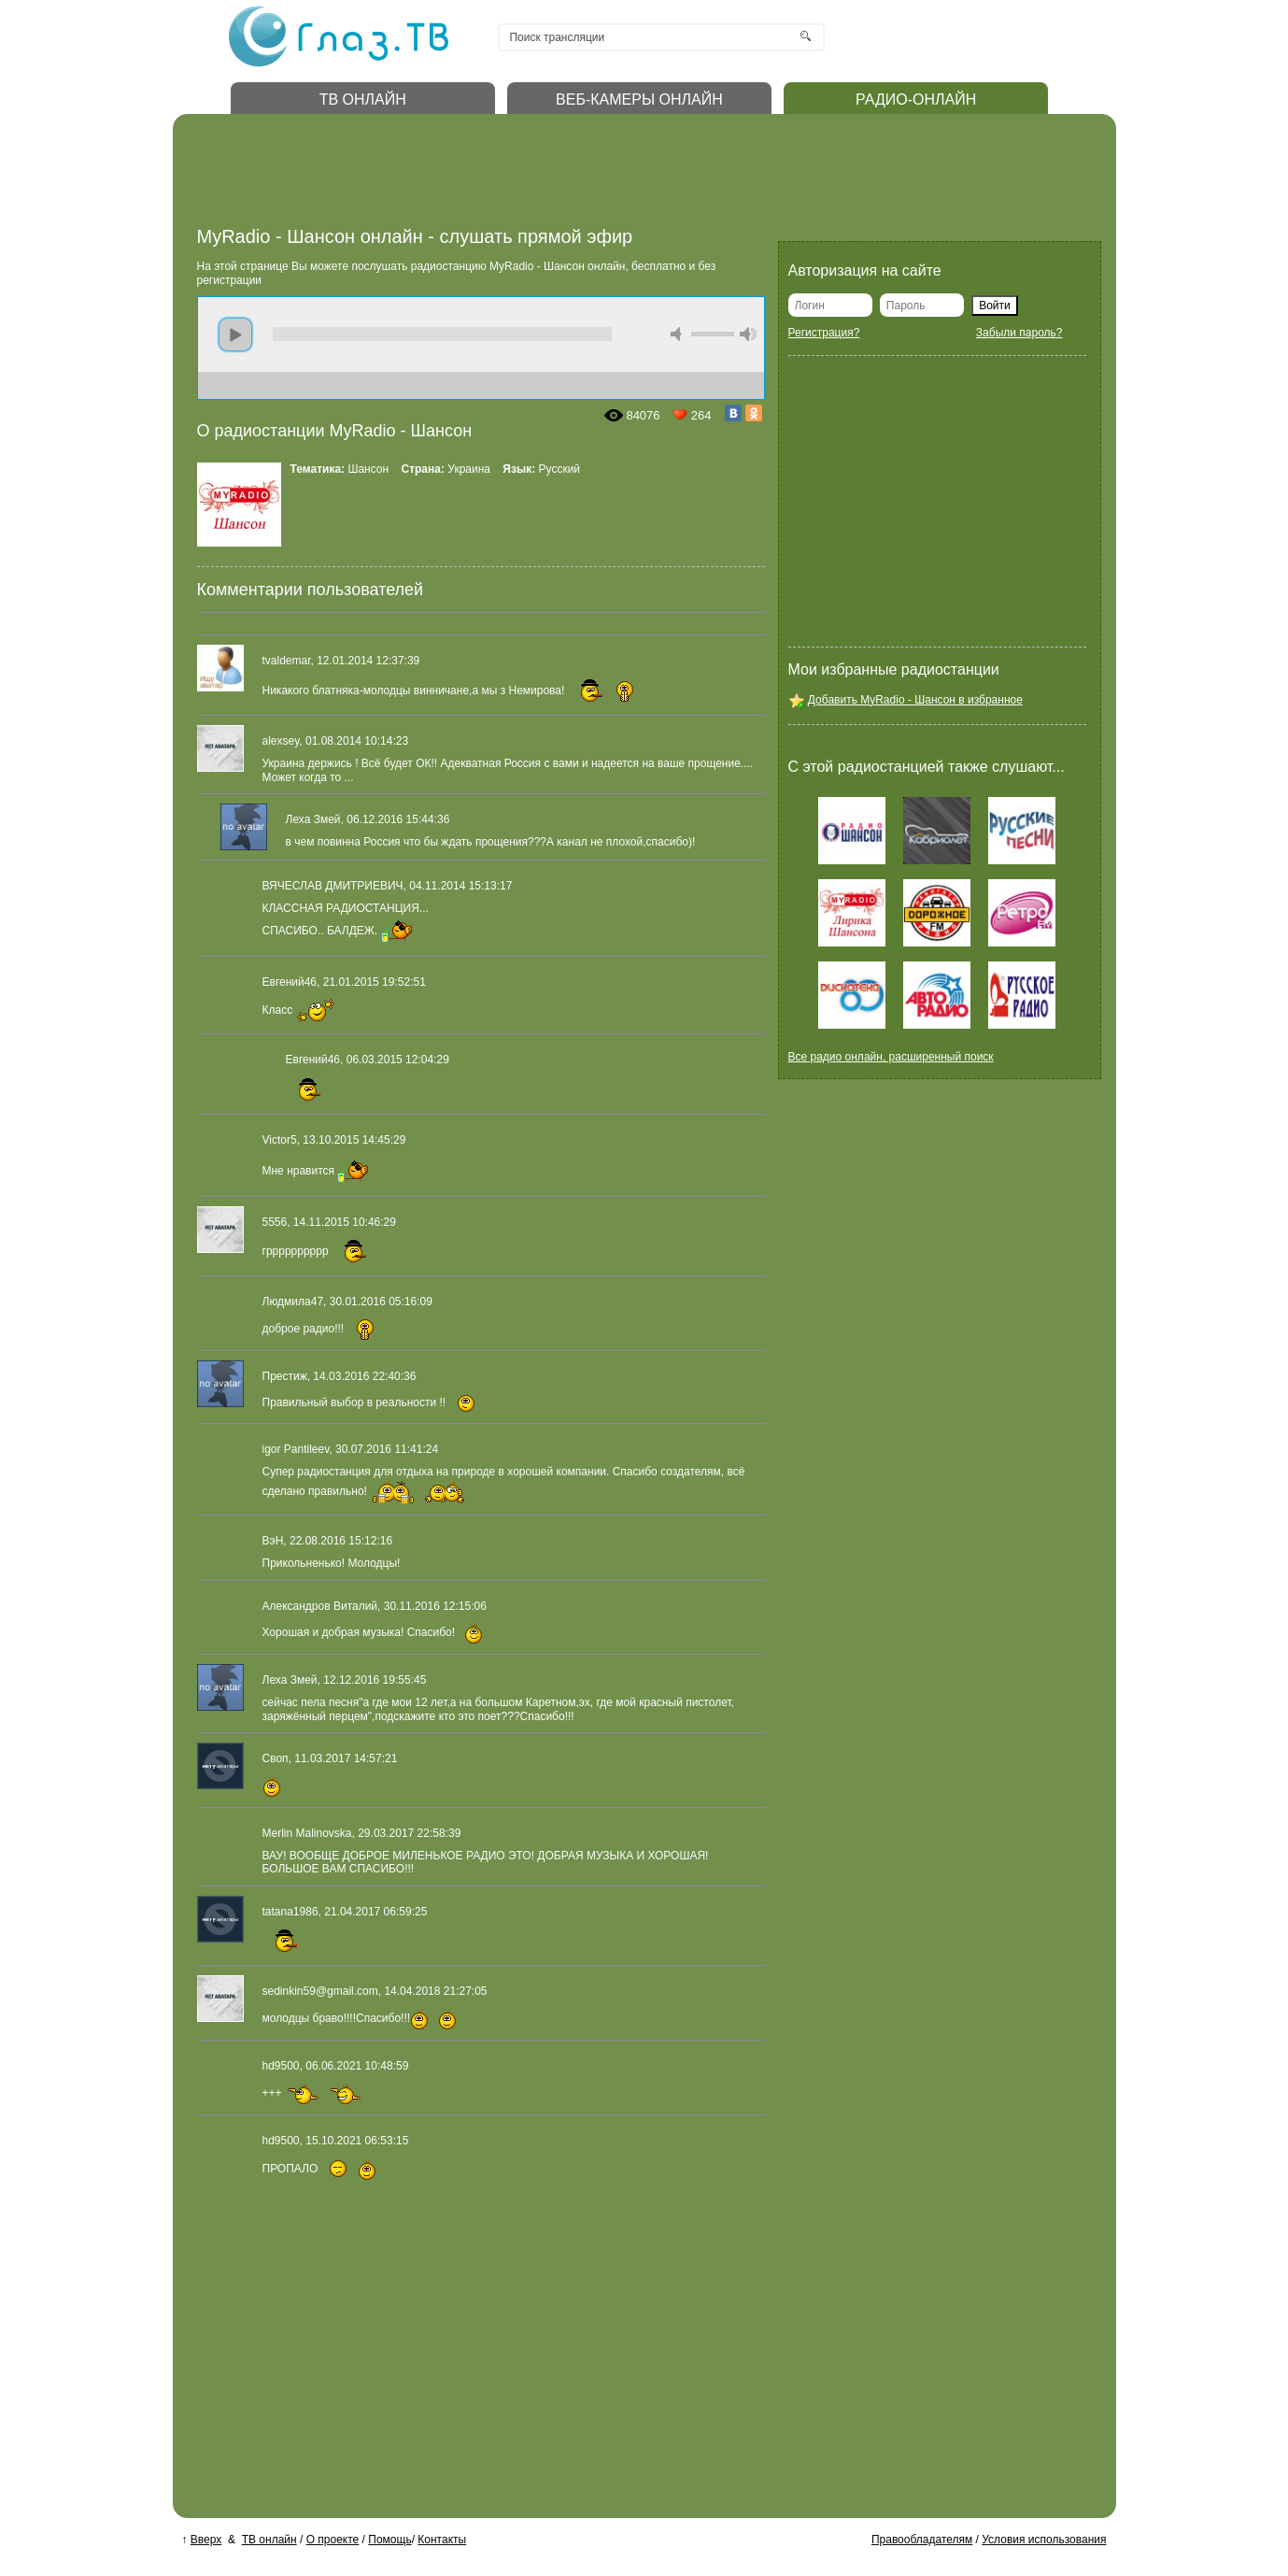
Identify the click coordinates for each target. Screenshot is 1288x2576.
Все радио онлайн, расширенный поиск (891, 1056)
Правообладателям (921, 2539)
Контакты (442, 2539)
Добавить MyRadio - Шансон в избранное (915, 699)
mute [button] (679, 334)
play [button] (235, 334)
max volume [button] (748, 334)
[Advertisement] (537, 176)
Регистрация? (824, 332)
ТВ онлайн (269, 2539)
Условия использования (1044, 2539)
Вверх (206, 2539)
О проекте (333, 2539)
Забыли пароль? (1019, 332)
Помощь (389, 2539)
